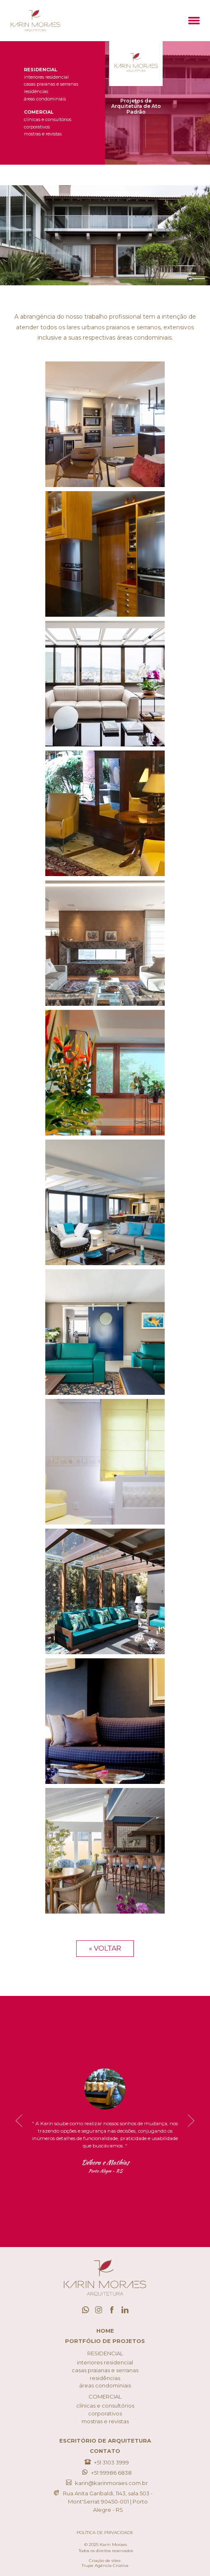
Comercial (39, 112)
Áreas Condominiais (45, 99)
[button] (194, 20)
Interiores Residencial (46, 77)
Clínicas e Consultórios (47, 119)
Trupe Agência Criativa (105, 2565)
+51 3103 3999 (105, 2462)
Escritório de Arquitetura (105, 2441)
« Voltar (105, 1948)
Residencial (40, 69)
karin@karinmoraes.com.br (105, 2482)
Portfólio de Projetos (105, 2341)
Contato (105, 2451)
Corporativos (37, 127)
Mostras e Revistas (43, 134)
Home (105, 2331)
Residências (36, 91)
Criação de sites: (105, 2560)
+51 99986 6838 (105, 2472)
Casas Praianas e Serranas (51, 84)
